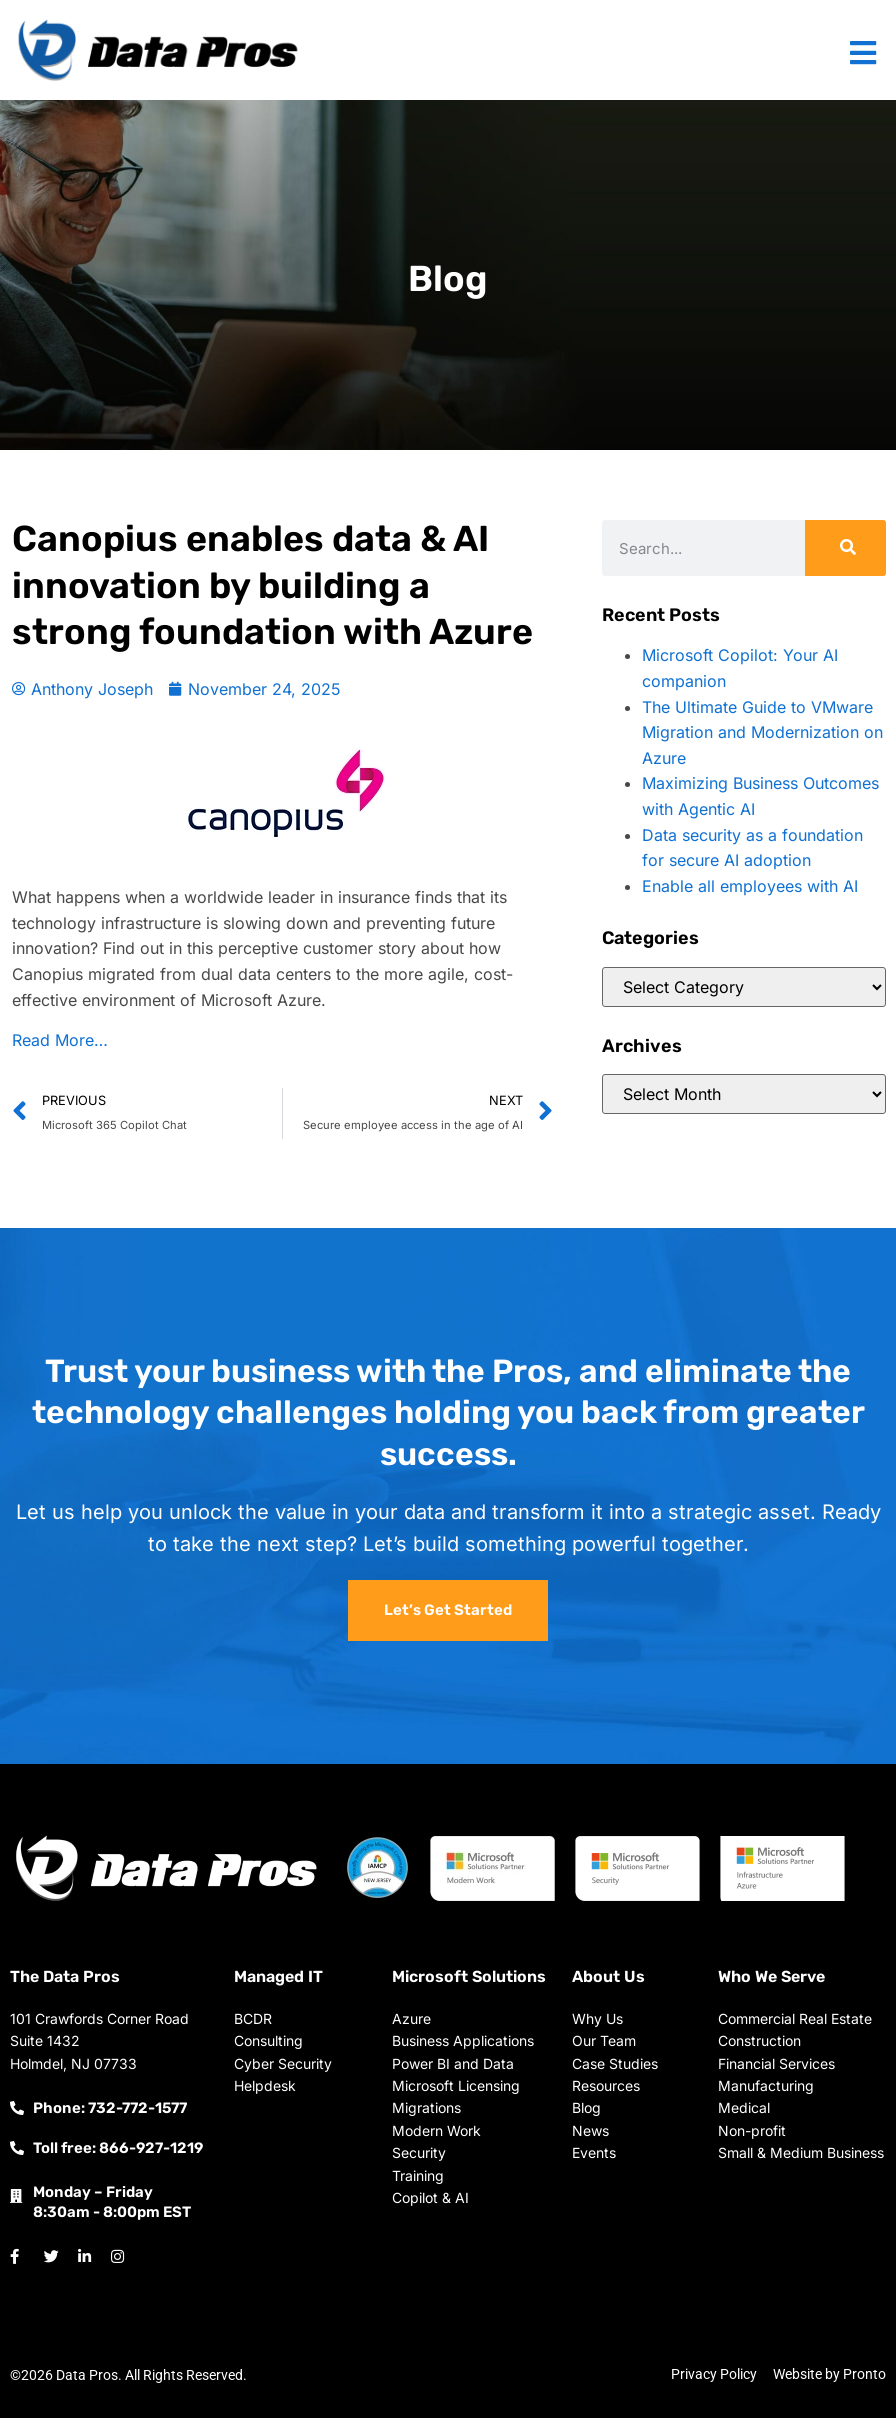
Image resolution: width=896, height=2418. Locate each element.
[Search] (845, 548)
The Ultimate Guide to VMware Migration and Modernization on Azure (762, 732)
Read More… (60, 1040)
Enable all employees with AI (750, 886)
